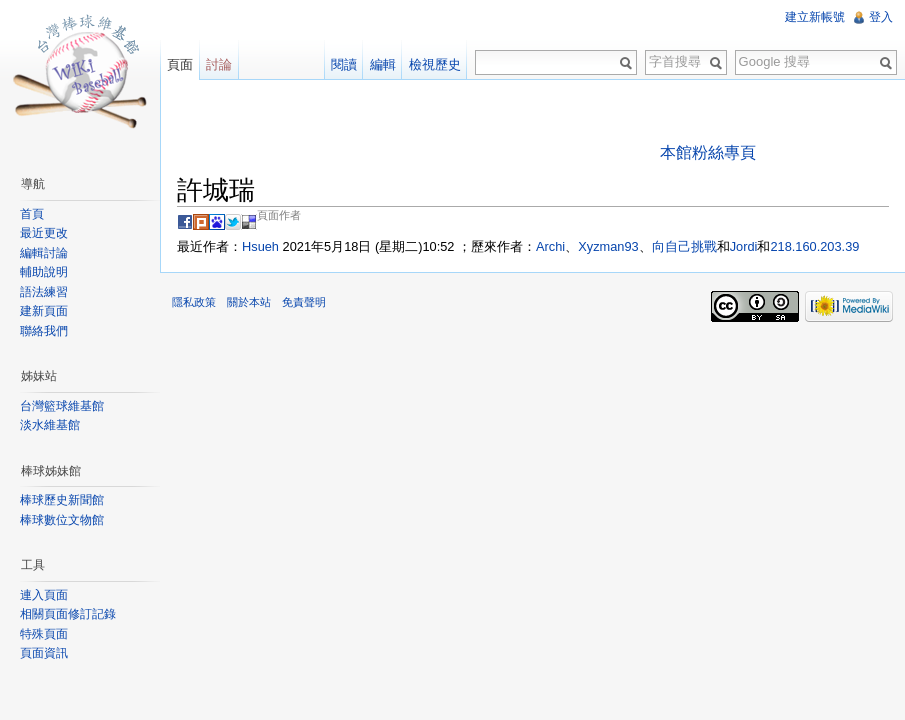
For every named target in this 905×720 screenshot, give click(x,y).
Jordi (744, 246)
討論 (219, 64)
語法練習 (44, 292)
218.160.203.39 (814, 246)
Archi (550, 246)
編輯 (383, 64)
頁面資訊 (44, 653)
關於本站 (249, 302)
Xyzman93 (608, 246)
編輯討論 (44, 253)
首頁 (32, 214)
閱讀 (344, 64)
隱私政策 (194, 302)
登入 (881, 17)
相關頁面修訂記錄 (68, 614)
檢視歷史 (435, 64)
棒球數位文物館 (62, 520)
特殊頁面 (44, 634)
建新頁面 (44, 311)
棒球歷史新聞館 (62, 500)
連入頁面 (44, 595)
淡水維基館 (50, 425)
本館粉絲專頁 (708, 152)
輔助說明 (44, 272)
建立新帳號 (815, 17)
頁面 (180, 64)
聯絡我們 (44, 331)
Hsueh (260, 246)
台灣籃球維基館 (62, 406)
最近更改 (44, 233)
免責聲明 (304, 302)
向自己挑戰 (684, 246)
